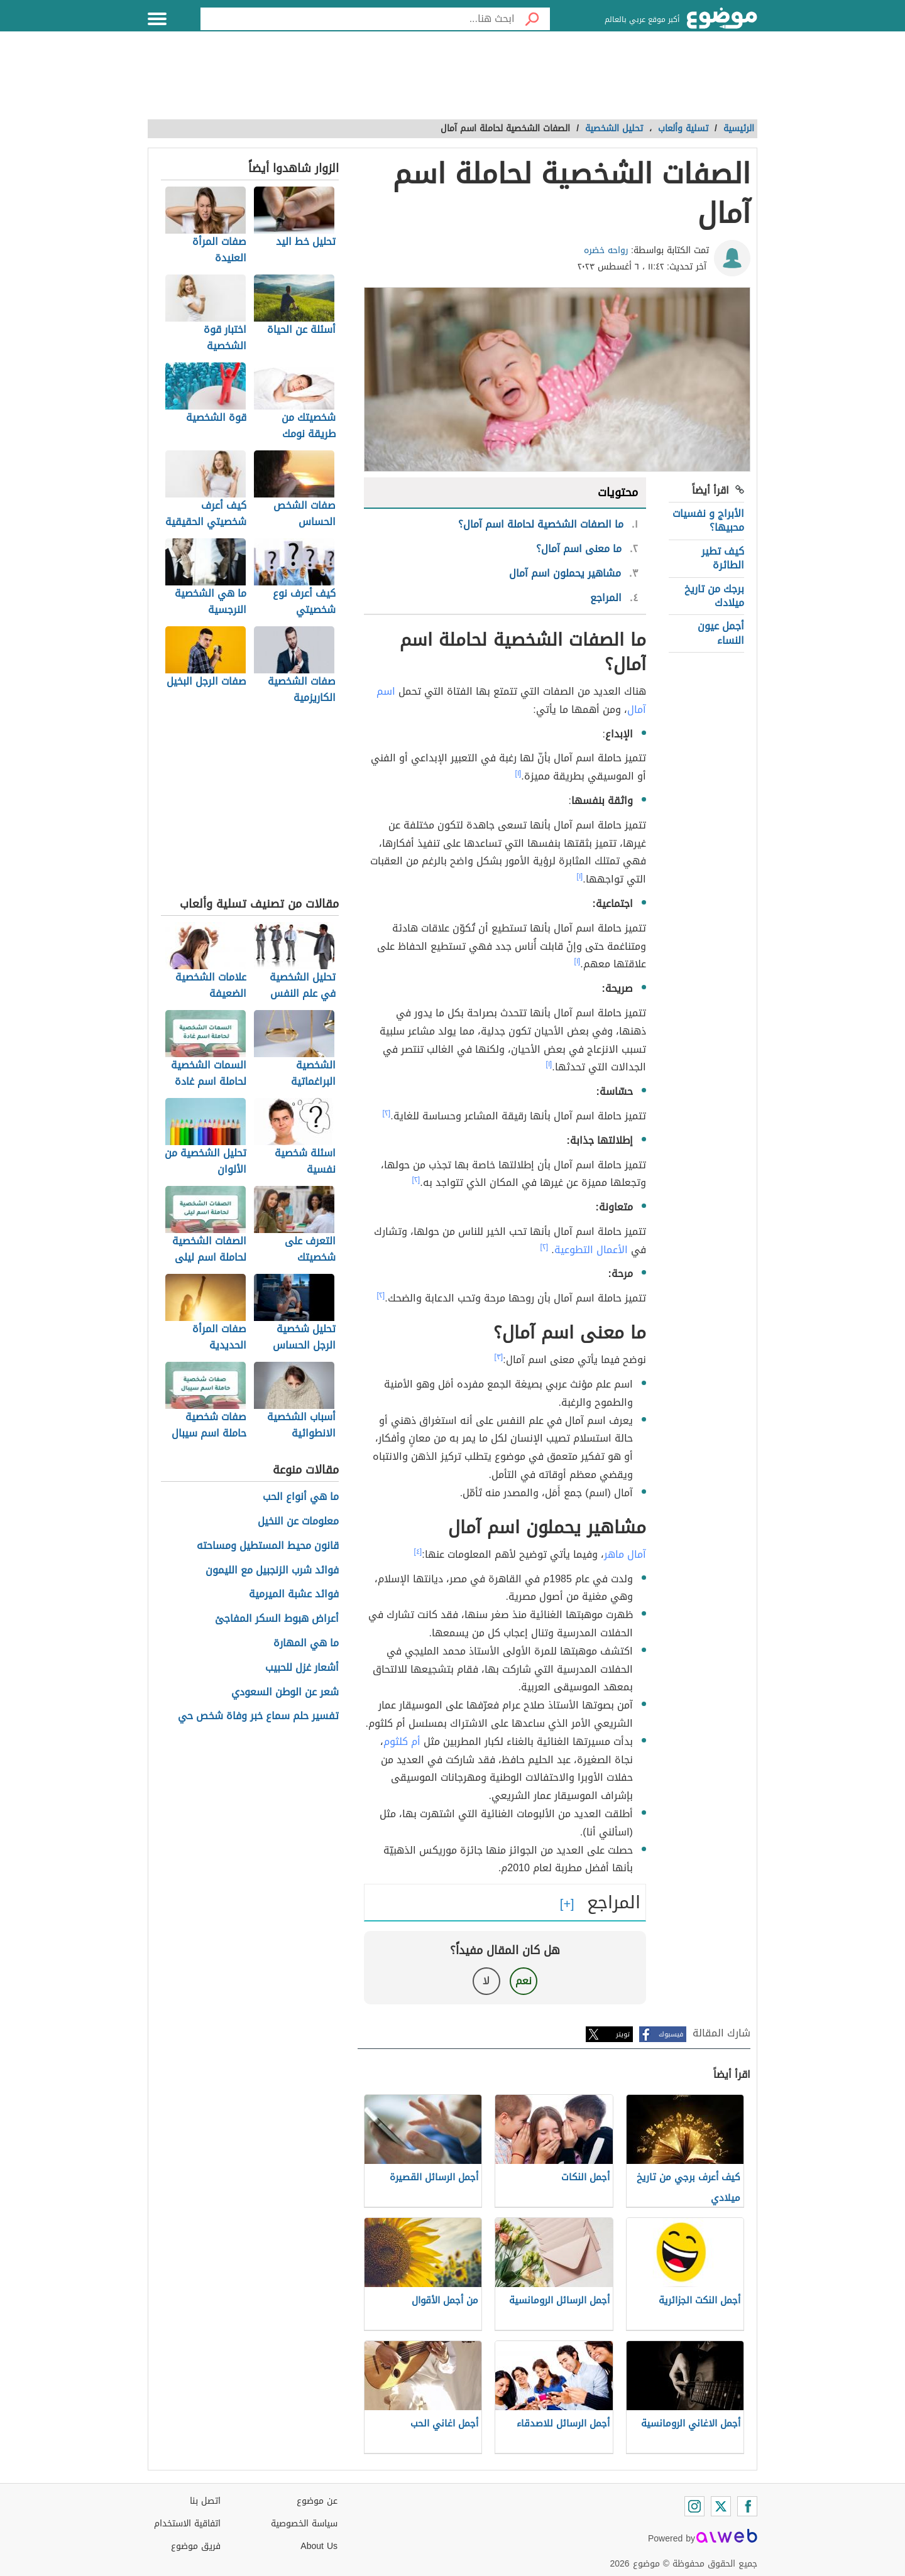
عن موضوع (317, 2500)
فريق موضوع (196, 2546)
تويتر (623, 2034)
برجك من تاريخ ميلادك (714, 595)
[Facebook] (747, 2506)
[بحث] (532, 19)
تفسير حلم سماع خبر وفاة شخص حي (258, 1716)
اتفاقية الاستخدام (187, 2523)
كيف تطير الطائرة (722, 558)
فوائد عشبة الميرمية (294, 1594)
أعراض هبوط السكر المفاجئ (277, 1619)
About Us (318, 2546)
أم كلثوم (401, 1741)
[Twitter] (721, 2506)
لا (486, 1981)
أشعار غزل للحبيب (302, 1668)
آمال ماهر (625, 1554)
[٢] (387, 1113)
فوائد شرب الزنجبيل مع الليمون (272, 1571)
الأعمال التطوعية (591, 1249)
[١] (518, 773)
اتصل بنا (205, 2500)
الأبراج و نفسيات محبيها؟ (708, 520)
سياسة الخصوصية (304, 2523)
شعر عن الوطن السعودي (285, 1692)
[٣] (499, 1357)
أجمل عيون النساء (721, 632)
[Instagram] (694, 2506)
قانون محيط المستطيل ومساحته (268, 1546)
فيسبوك (671, 2034)
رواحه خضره (606, 250)
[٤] (418, 1551)
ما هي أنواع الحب (301, 1497)
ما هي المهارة (306, 1643)
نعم (523, 1981)
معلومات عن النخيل (298, 1522)
